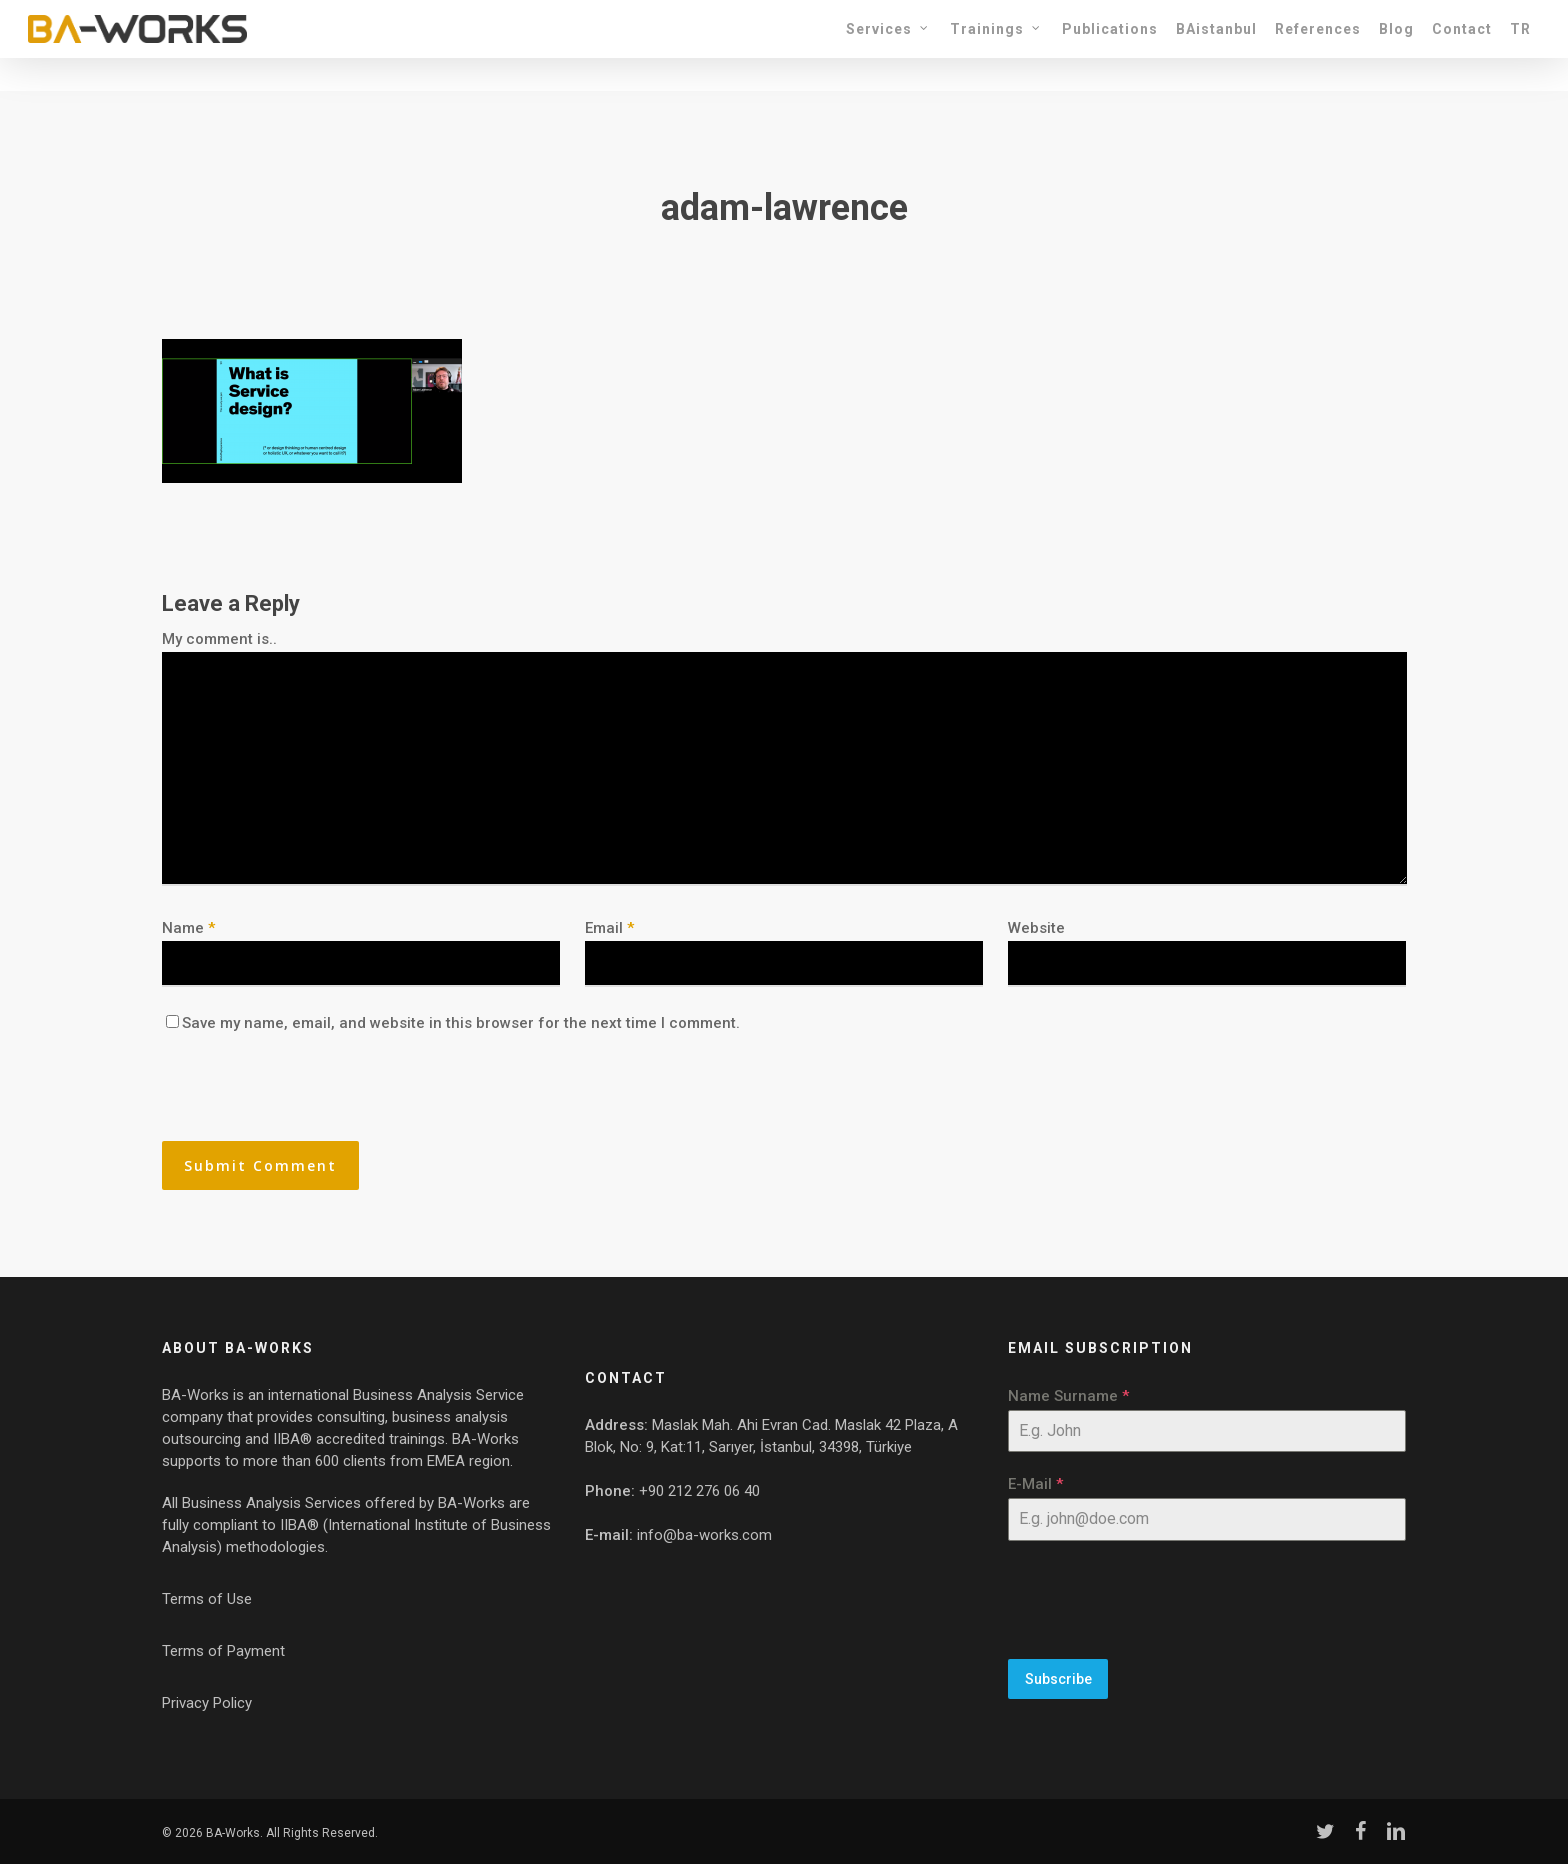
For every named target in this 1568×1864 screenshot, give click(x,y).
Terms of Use (207, 1599)
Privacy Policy (207, 1703)
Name (188, 928)
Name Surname (1068, 1396)
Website (1036, 928)
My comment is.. (219, 639)
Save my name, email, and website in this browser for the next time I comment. (461, 1023)
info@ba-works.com (704, 1535)
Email (609, 928)
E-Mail (1035, 1484)
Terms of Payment (223, 1651)
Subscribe (1058, 1679)
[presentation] (299, 1098)
